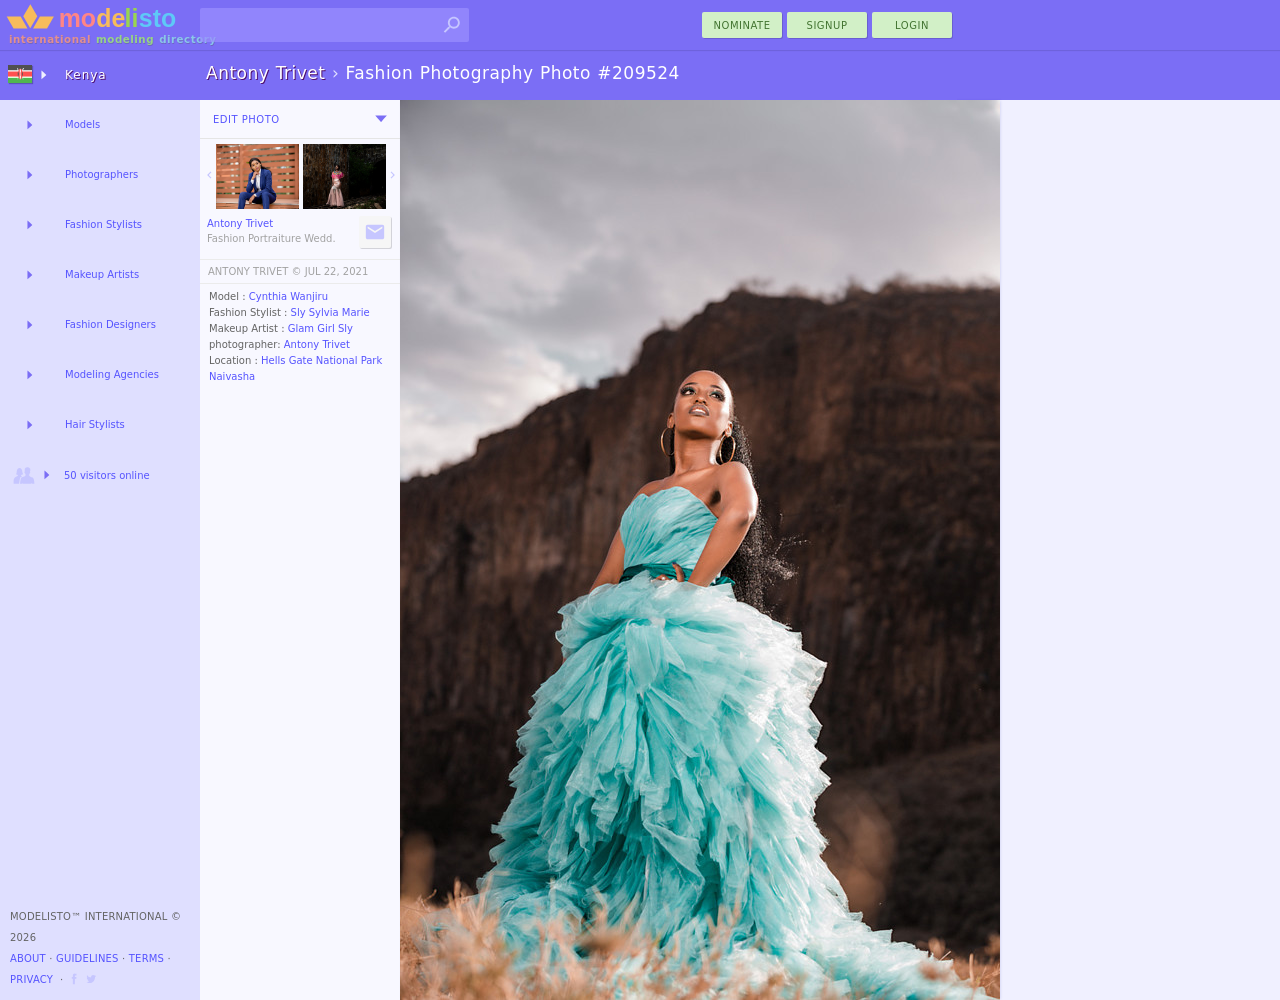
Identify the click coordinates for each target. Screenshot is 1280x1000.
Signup (827, 25)
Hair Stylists (95, 424)
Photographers (101, 174)
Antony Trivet (317, 344)
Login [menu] (912, 25)
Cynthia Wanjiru (288, 296)
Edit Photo (246, 119)
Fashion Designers (110, 324)
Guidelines (87, 958)
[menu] (381, 119)
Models (82, 124)
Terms (146, 958)
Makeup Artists (102, 274)
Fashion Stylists (103, 224)
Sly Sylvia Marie (330, 312)
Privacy (31, 979)
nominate (742, 25)
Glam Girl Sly (320, 328)
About (28, 958)
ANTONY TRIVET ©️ (255, 271)
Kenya (86, 75)
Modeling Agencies (112, 374)
